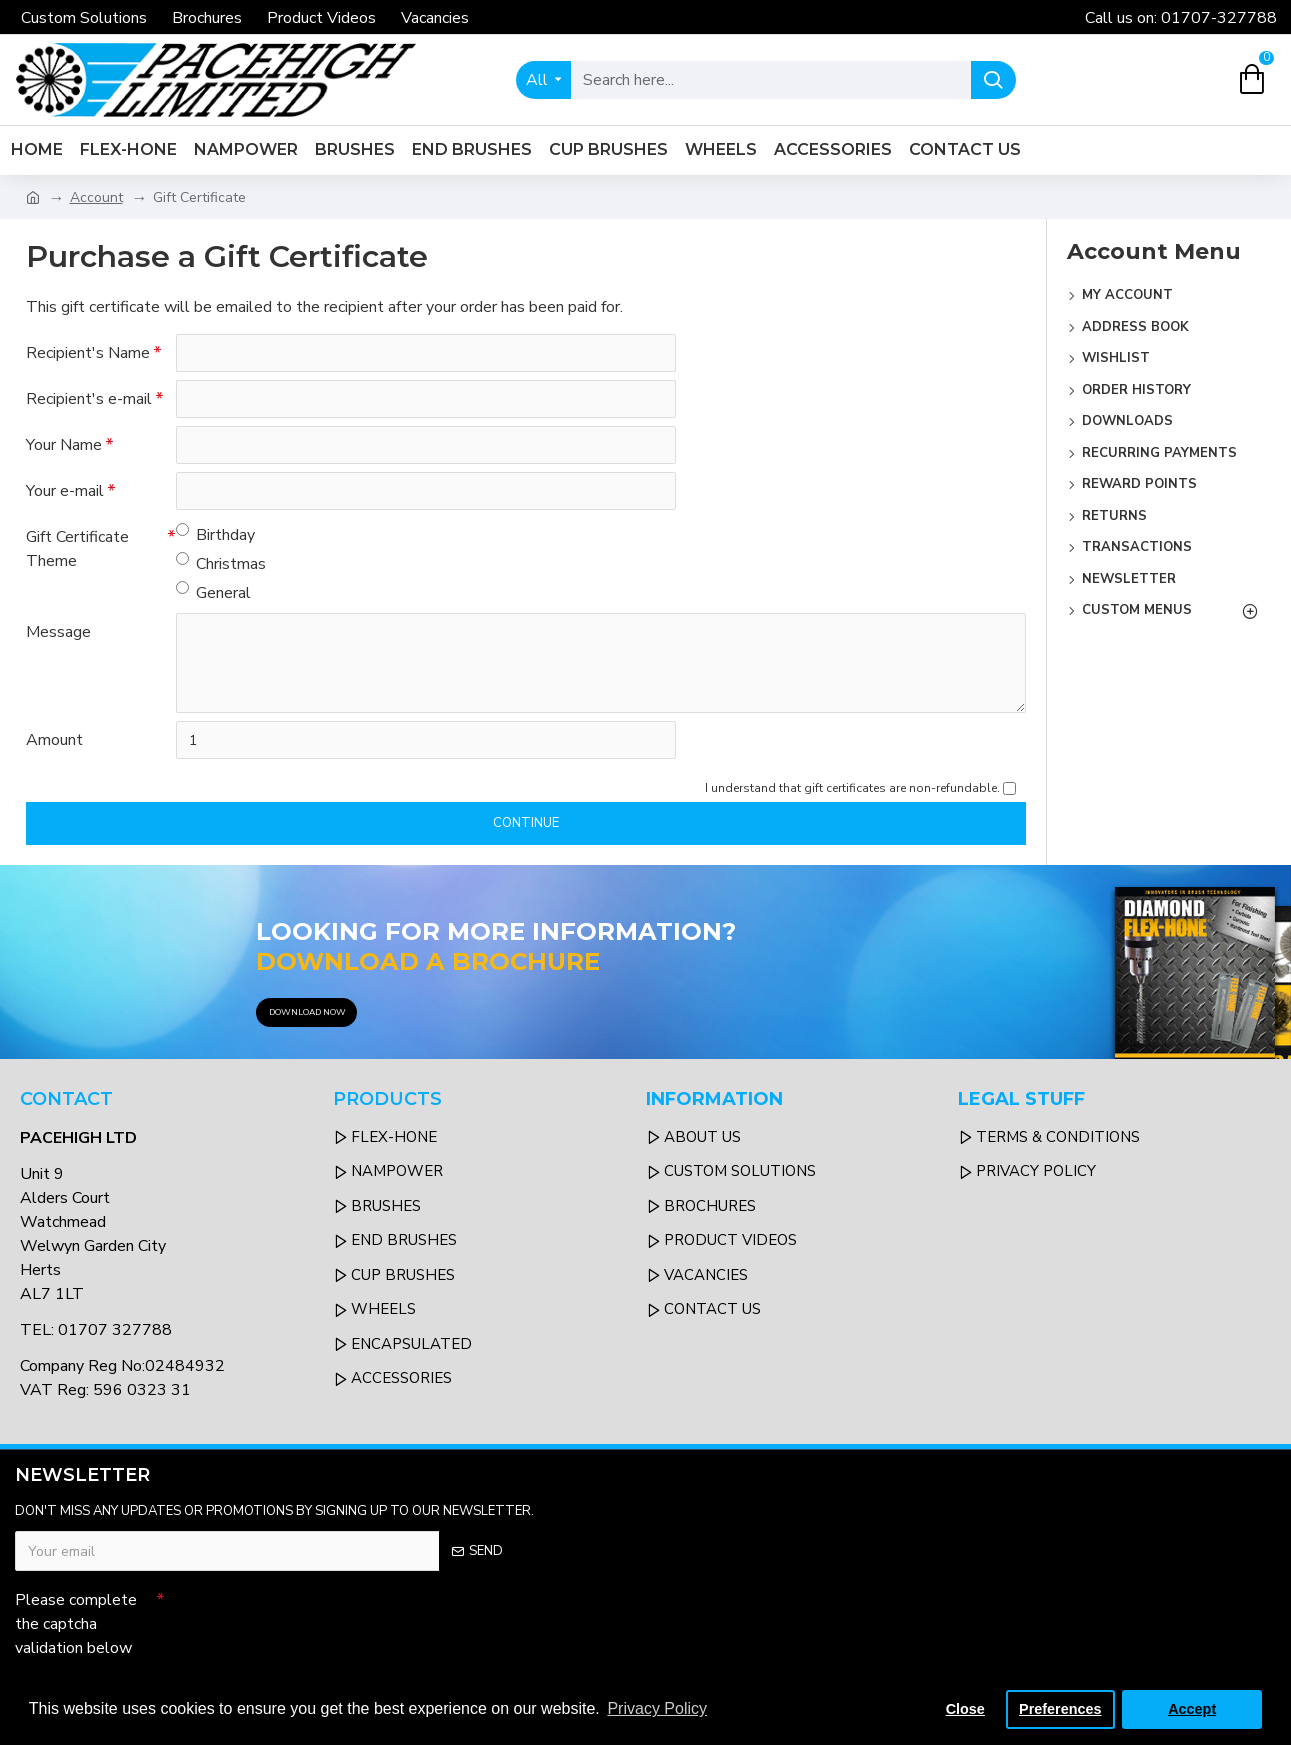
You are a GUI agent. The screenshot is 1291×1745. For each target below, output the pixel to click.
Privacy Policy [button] (657, 1708)
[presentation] (305, 1617)
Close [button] (965, 1709)
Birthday (215, 534)
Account (96, 197)
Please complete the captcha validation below (76, 1624)
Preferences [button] (1060, 1709)
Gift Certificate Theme (77, 549)
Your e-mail (65, 491)
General (213, 592)
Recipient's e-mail (89, 399)
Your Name (64, 445)
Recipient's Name (88, 353)
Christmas (221, 563)
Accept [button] (1192, 1709)
